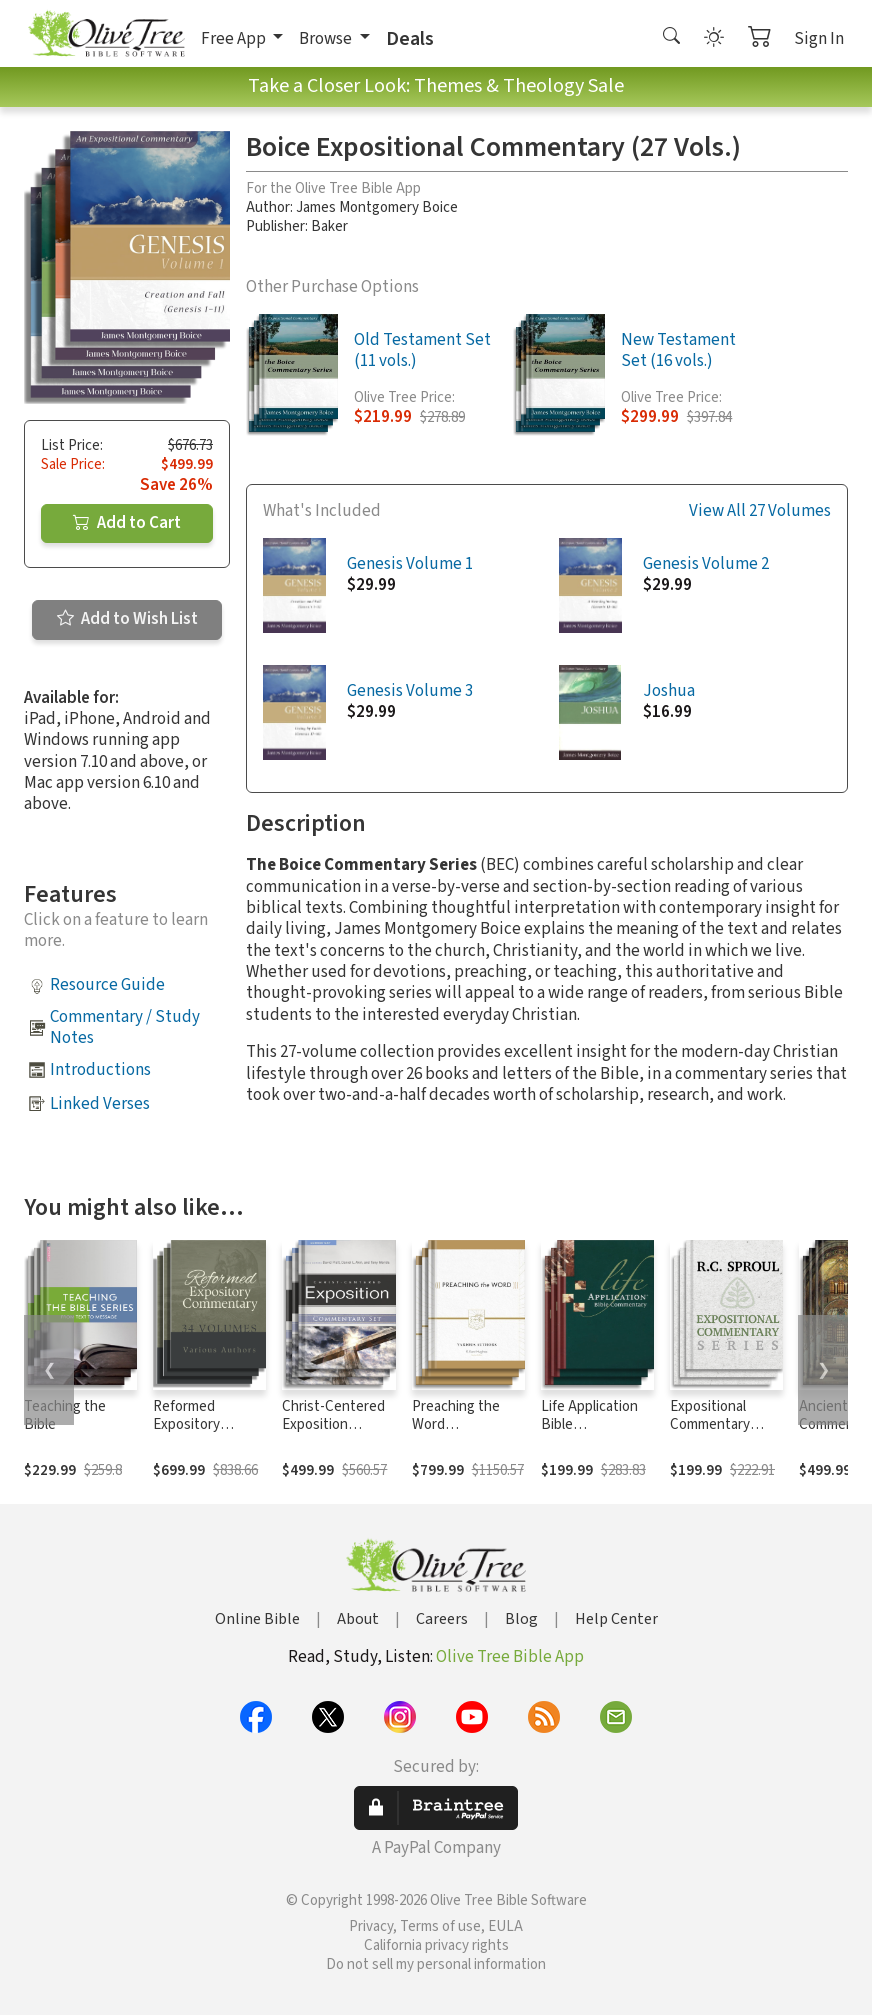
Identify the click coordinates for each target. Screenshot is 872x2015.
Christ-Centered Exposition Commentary (333, 1425)
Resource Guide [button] (107, 985)
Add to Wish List (127, 619)
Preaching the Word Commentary (456, 1425)
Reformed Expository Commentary (193, 1425)
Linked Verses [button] (100, 1104)
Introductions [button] (100, 1070)
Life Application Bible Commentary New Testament (597, 1435)
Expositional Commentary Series (710, 1425)
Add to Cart (127, 523)
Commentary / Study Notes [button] (125, 1027)
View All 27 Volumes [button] (760, 511)
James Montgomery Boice (377, 207)
